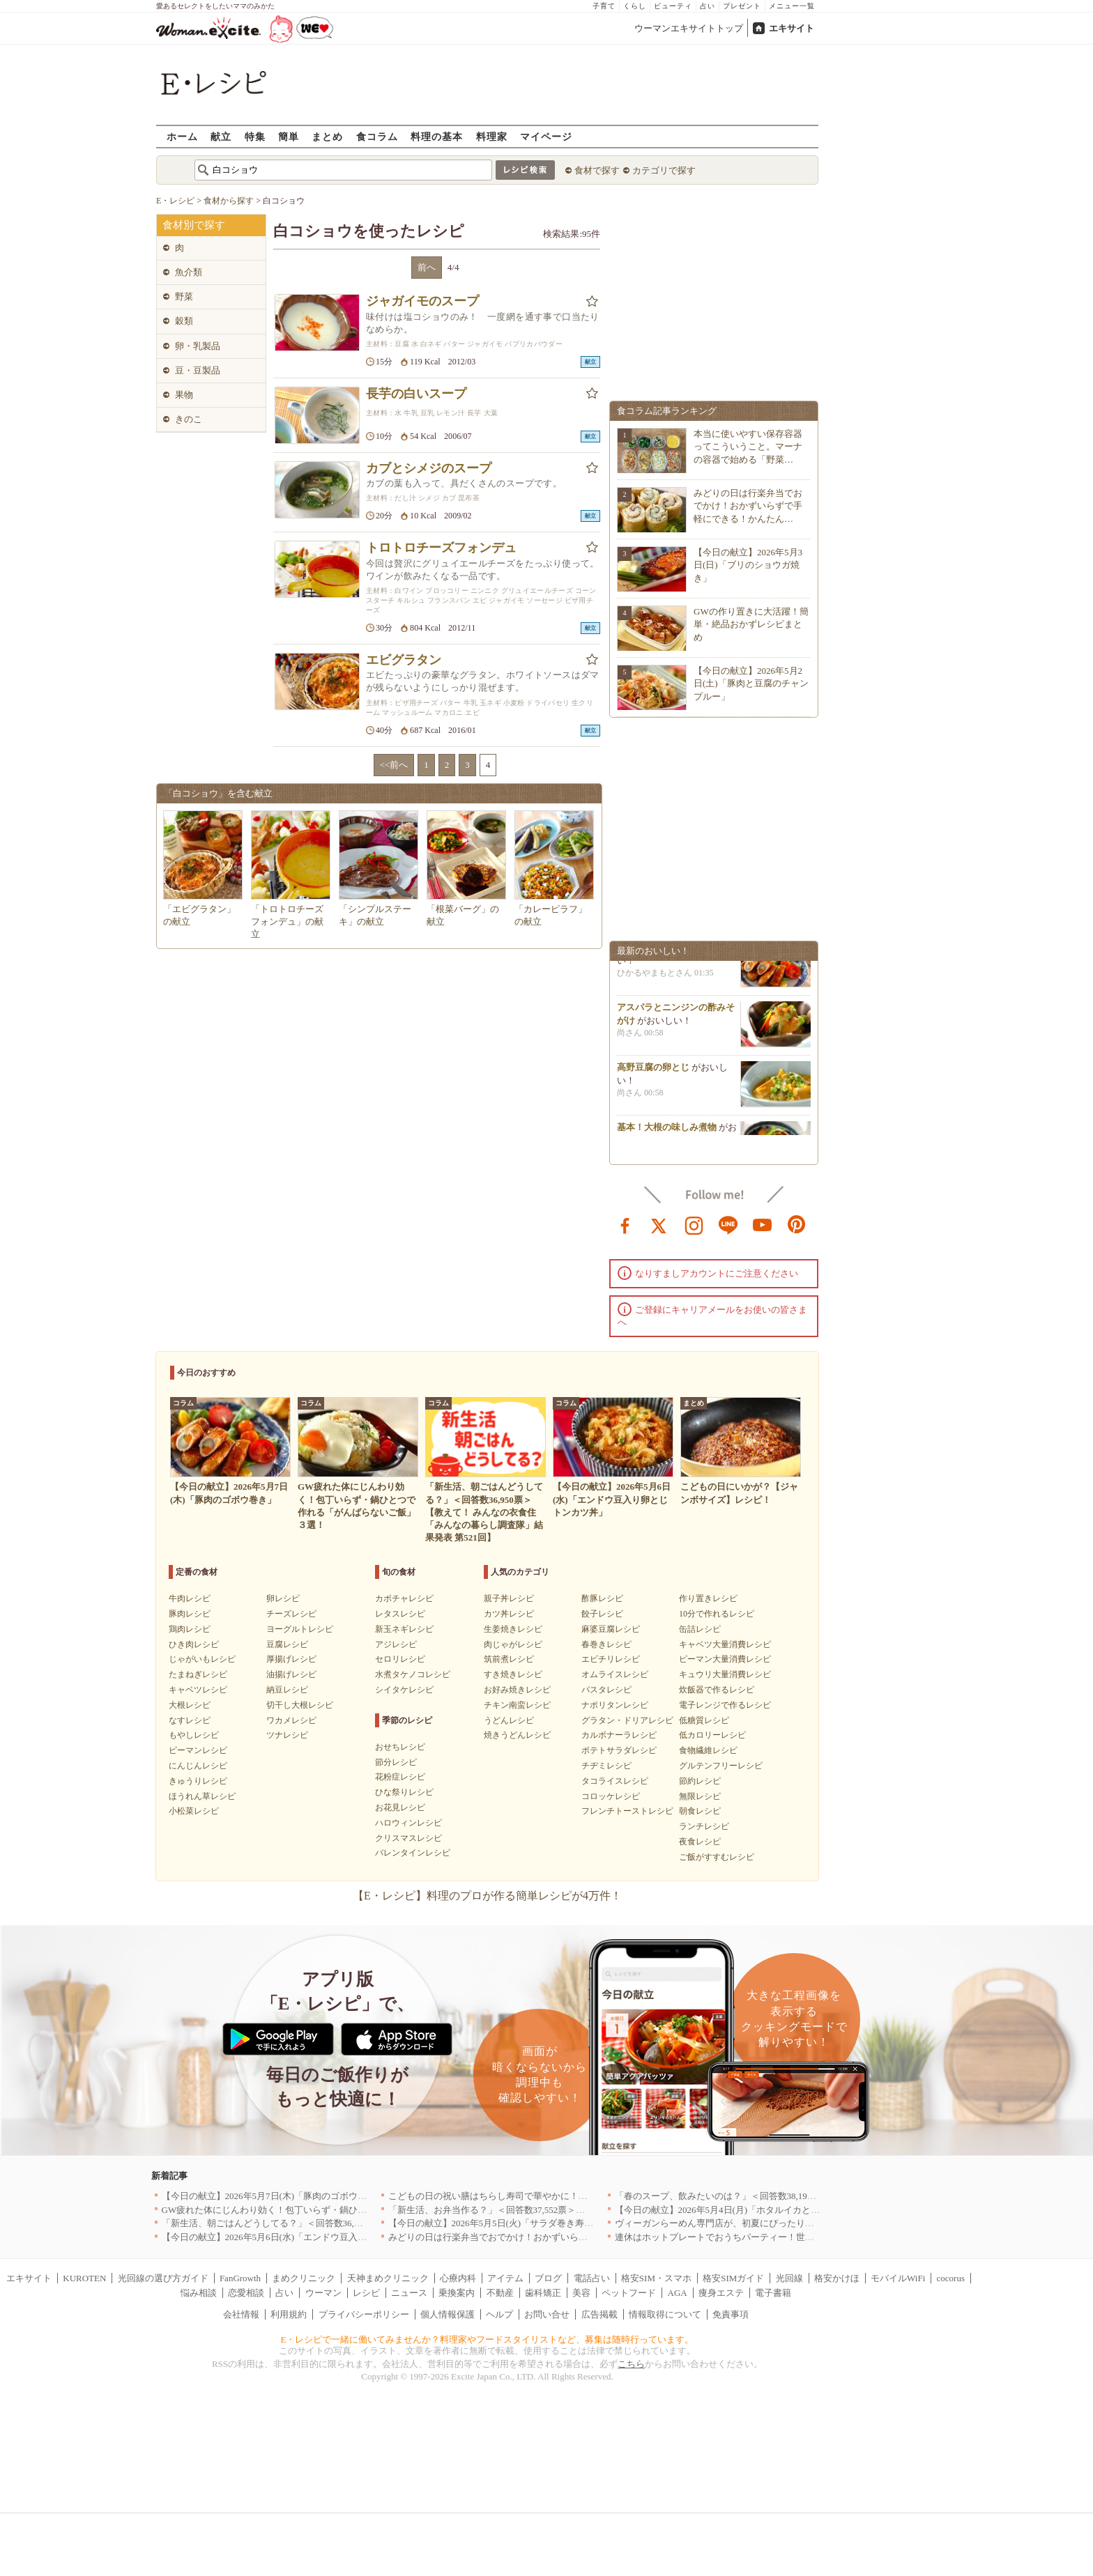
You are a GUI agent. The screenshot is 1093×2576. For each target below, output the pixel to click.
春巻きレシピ (606, 1644)
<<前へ (394, 764)
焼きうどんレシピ (517, 1735)
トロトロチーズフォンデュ (441, 548)
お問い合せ (547, 2314)
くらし (634, 6)
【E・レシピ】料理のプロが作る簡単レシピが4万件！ (487, 1896)
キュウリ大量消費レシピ (725, 1674)
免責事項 (730, 2314)
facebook (625, 1224)
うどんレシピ (509, 1720)
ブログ (548, 2278)
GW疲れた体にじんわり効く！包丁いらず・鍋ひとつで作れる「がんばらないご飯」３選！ (346, 2210)
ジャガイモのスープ (422, 301)
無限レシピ (700, 1796)
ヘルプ (499, 2314)
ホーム (182, 136)
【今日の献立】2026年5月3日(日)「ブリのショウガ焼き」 (748, 565)
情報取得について (665, 2314)
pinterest (796, 1224)
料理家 (491, 136)
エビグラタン (403, 660)
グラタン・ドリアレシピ (627, 1720)
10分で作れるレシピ (716, 1614)
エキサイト (791, 28)
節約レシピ (700, 1781)
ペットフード (629, 2293)
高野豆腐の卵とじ (653, 1074)
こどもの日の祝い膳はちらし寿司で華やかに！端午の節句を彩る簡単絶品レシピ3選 (558, 2196)
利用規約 (288, 2314)
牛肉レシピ (190, 1598)
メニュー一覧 (792, 6)
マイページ (546, 136)
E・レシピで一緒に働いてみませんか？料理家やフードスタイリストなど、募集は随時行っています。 (487, 2339)
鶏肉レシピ (190, 1629)
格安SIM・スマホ (656, 2278)
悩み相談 (199, 2293)
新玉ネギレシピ (404, 1629)
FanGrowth (240, 2278)
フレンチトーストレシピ (627, 1811)
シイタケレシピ (404, 1690)
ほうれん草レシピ (202, 1796)
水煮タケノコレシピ (412, 1674)
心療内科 (458, 2278)
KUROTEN (84, 2278)
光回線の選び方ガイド (163, 2278)
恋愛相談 (246, 2293)
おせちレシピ (400, 1747)
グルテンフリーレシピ (721, 1766)
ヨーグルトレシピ (299, 1629)
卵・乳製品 (197, 346)
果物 (184, 395)
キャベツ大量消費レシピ (725, 1644)
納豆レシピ (287, 1690)
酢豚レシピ (602, 1598)
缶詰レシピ (700, 1629)
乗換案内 (456, 2293)
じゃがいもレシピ (202, 1659)
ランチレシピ (704, 1826)
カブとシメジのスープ (428, 468)
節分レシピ (396, 1762)
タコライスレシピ (614, 1781)
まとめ (327, 136)
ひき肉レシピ (194, 1644)
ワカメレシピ (291, 1720)
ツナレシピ (287, 1735)
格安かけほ (836, 2278)
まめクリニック (303, 2278)
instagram (694, 1224)
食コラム (377, 136)
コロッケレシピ (610, 1796)
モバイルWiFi (898, 2278)
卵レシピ (283, 1598)
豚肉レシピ (190, 1614)
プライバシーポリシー (364, 2314)
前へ (427, 267)
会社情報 (241, 2314)
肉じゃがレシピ (513, 1644)
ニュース (409, 2293)
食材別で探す (193, 225)
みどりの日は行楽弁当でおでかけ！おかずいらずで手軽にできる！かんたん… (748, 505)
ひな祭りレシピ (404, 1792)
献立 (221, 136)
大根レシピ (190, 1705)
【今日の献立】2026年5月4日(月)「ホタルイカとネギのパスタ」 (745, 2210)
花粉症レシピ (400, 1777)
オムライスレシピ (614, 1674)
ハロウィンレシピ (408, 1823)
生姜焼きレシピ (513, 1629)
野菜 (184, 296)
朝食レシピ (700, 1811)
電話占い (592, 2278)
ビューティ (673, 6)
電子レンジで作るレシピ (725, 1705)
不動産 (500, 2293)
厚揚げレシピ (291, 1659)
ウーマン (323, 2293)
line (728, 1224)
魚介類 (188, 272)
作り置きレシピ (708, 1598)
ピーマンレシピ (198, 1750)
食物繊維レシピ (708, 1750)
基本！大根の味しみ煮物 (667, 1134)
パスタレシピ (606, 1690)
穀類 (184, 321)
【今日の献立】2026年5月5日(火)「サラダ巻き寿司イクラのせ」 (518, 2223)
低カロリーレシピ (712, 1735)
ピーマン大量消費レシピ (725, 1659)
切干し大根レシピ (299, 1705)
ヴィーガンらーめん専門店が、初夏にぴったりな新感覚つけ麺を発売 (755, 2223)
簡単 (288, 136)
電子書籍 (773, 2293)
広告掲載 (599, 2314)
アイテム (505, 2278)
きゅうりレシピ (198, 1781)
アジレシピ (396, 1644)
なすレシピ (190, 1720)
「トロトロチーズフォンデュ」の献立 (287, 921)
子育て (604, 6)
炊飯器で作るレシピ (716, 1690)
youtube (762, 1224)
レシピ (366, 2293)
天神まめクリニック (388, 2278)
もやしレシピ (194, 1735)
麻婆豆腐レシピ (610, 1629)
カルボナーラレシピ (619, 1735)
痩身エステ (721, 2293)
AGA (677, 2293)
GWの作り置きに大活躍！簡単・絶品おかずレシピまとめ (751, 624)
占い (707, 6)
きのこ (188, 419)
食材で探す (597, 170)
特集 (255, 136)
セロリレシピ (400, 1659)
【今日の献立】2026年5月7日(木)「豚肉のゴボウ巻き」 (273, 2196)
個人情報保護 (447, 2314)
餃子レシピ (602, 1614)
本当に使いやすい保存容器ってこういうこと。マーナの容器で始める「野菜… (748, 446)
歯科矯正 (543, 2293)
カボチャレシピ (404, 1598)
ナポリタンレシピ (614, 1705)
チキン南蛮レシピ (517, 1705)
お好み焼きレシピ (517, 1690)
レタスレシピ (400, 1614)
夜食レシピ (700, 1841)
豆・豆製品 (197, 370)
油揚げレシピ (291, 1674)
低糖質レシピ (704, 1720)
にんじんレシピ (198, 1766)
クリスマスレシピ (408, 1838)
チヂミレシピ (606, 1766)
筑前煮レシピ (509, 1659)
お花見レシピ (400, 1807)
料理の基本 (437, 136)
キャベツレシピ (198, 1690)
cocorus (951, 2278)
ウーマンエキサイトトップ (688, 28)
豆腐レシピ (287, 1644)
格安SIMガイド (733, 2278)
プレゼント (742, 6)
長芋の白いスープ (416, 394)
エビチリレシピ (610, 1659)
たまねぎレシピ (198, 1674)
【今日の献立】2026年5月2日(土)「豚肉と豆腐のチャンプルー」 (751, 683)
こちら (631, 2364)
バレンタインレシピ (412, 1853)
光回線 (789, 2278)
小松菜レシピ (194, 1811)
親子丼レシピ (509, 1598)
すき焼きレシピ (513, 1674)
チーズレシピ (291, 1614)
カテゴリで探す (664, 170)
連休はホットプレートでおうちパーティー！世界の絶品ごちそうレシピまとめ (773, 2237)
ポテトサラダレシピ (619, 1750)
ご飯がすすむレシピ (716, 1857)
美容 (581, 2293)
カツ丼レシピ (509, 1614)
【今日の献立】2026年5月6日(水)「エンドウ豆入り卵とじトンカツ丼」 (305, 2237)
